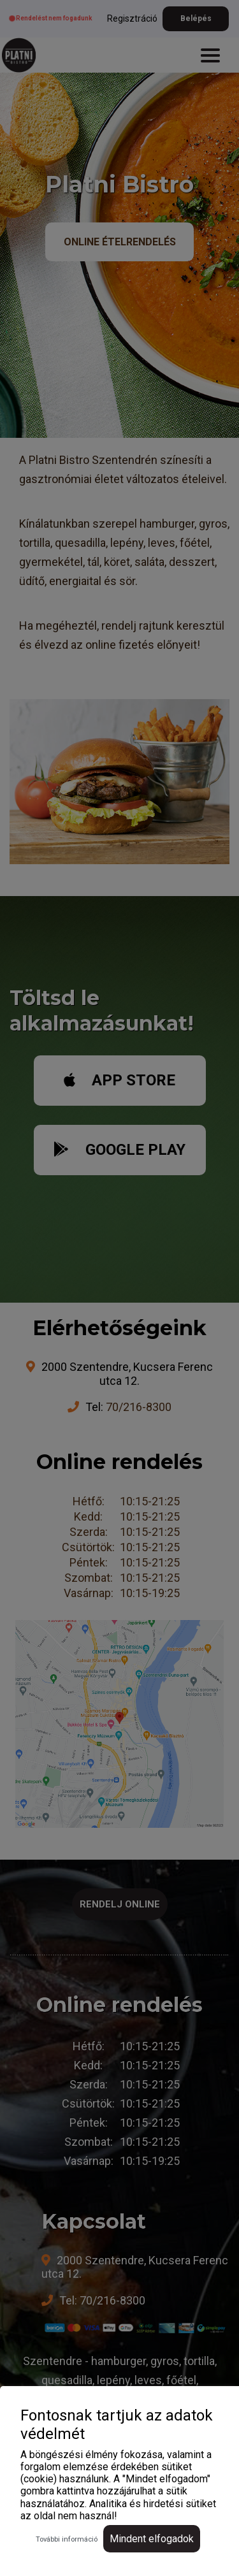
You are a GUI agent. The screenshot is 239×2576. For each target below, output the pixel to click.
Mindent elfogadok (152, 2539)
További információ (67, 2539)
